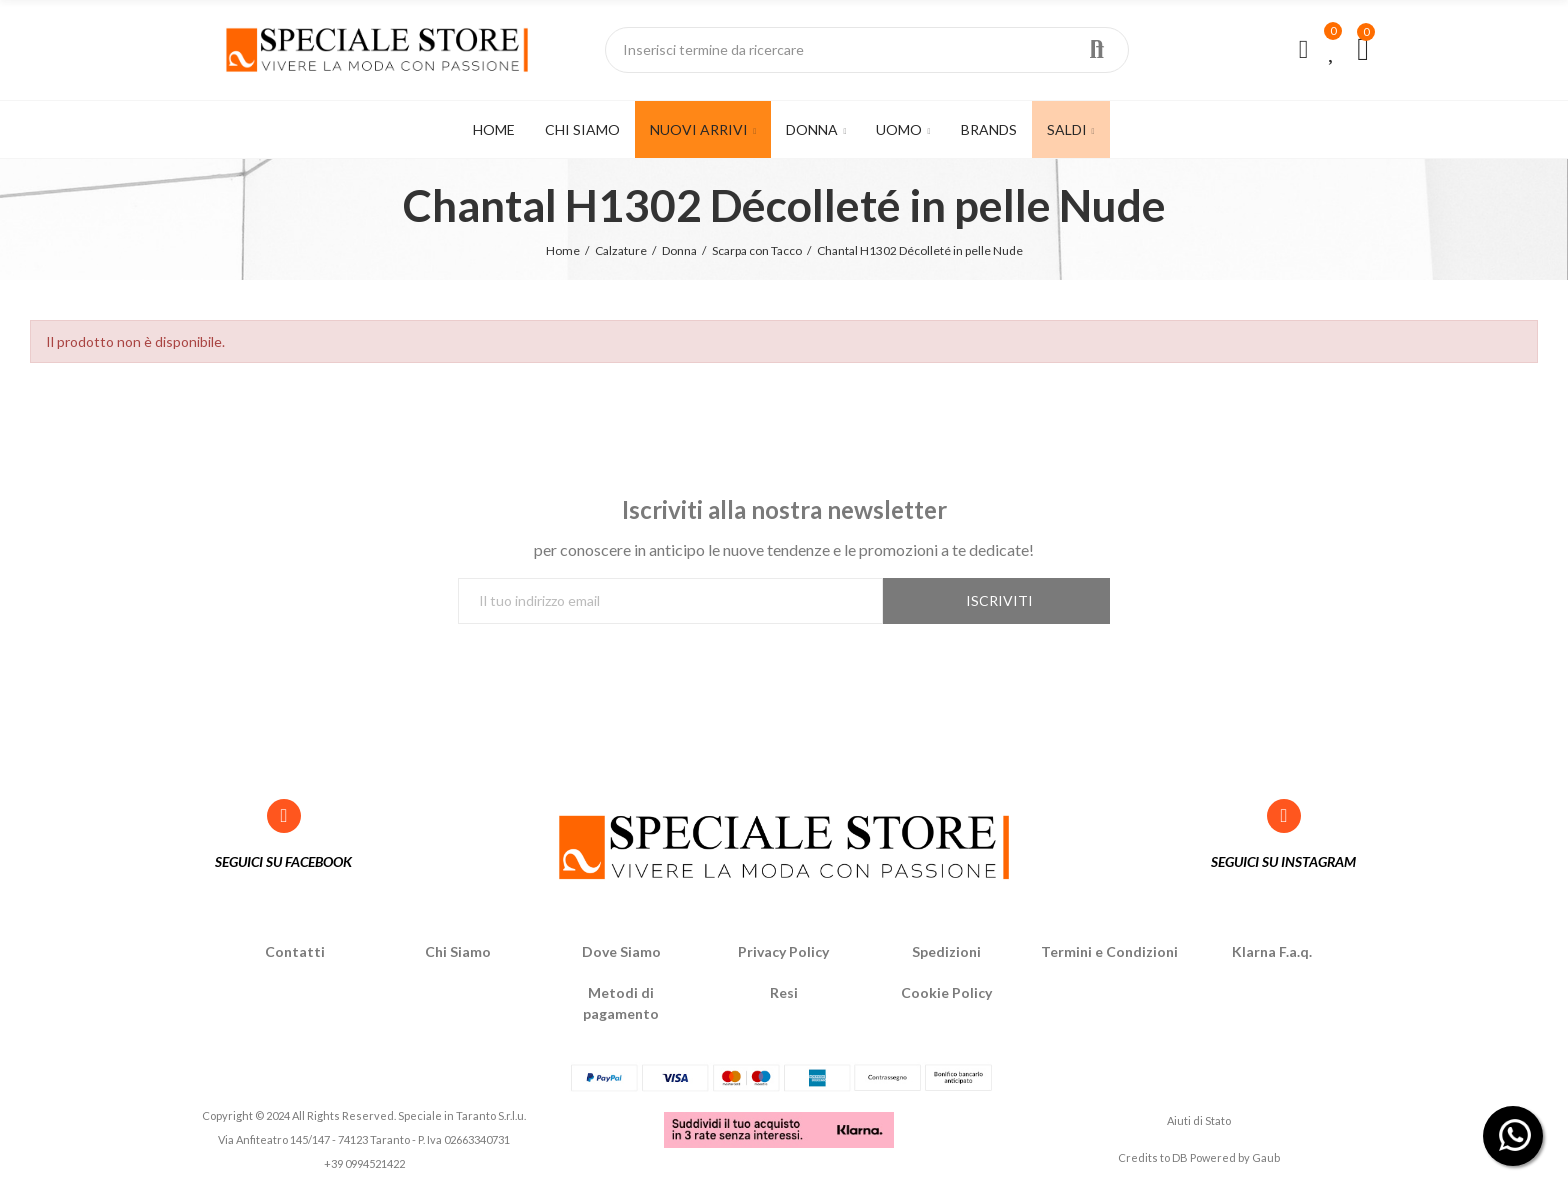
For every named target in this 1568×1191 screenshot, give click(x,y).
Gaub (1266, 1157)
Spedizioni (946, 951)
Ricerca (1097, 50)
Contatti (295, 951)
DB (1180, 1157)
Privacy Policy (783, 951)
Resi (784, 992)
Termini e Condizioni (1109, 951)
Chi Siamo (458, 951)
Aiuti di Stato (1199, 1120)
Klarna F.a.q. (1272, 951)
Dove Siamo (621, 951)
